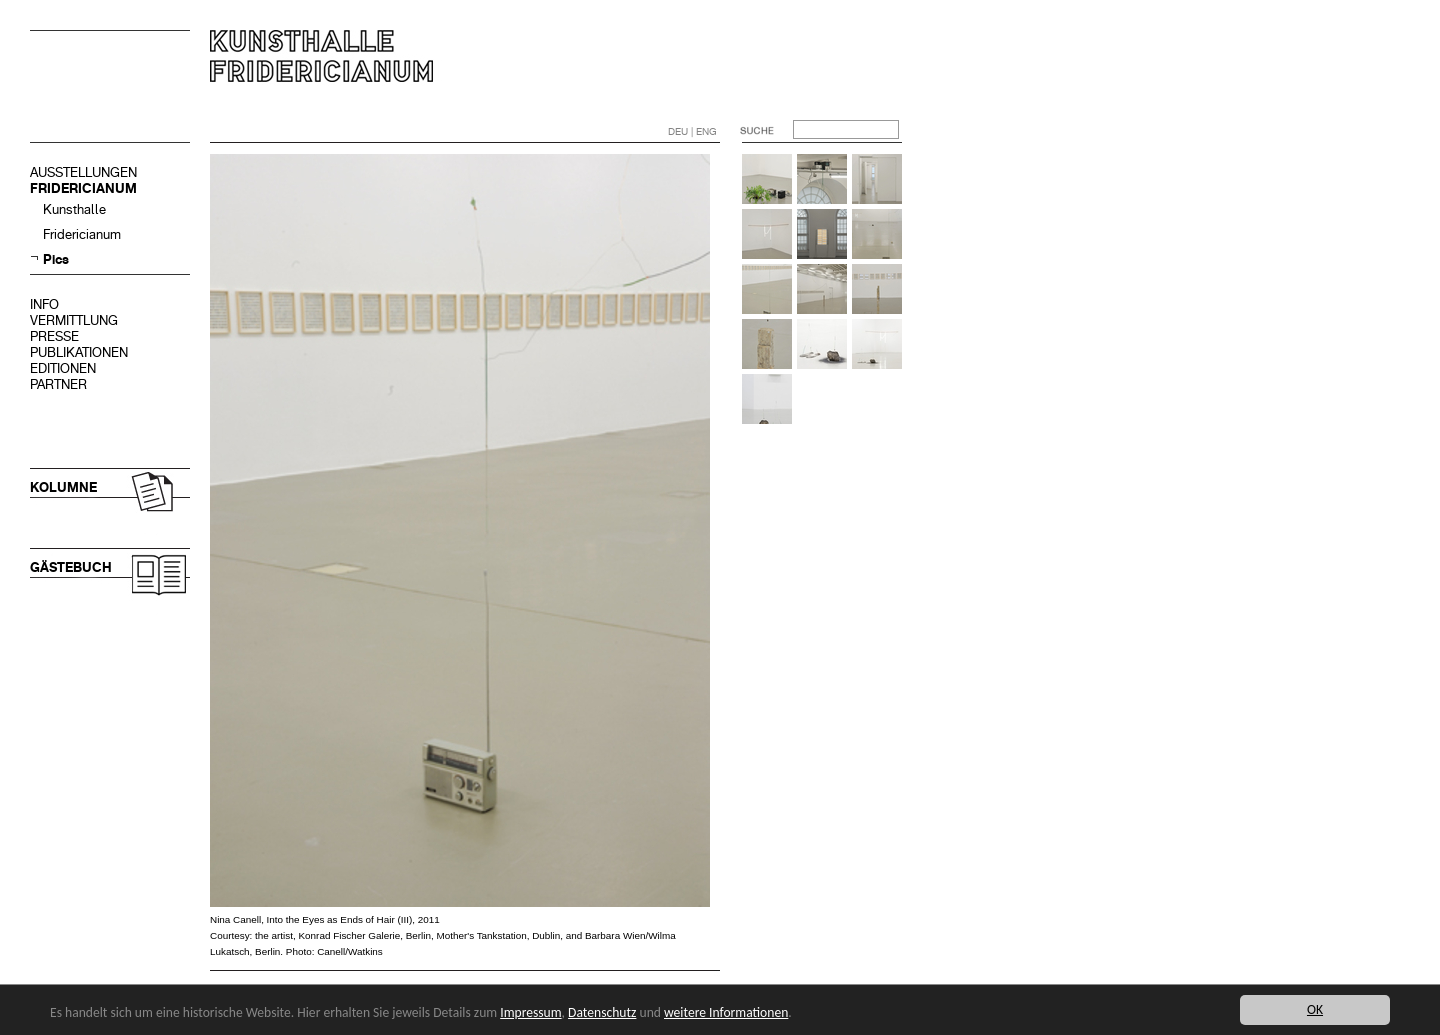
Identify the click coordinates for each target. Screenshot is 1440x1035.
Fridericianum (82, 234)
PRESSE (54, 336)
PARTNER (58, 384)
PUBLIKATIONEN (79, 352)
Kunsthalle (74, 209)
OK (1315, 1009)
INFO (44, 304)
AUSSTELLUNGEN (83, 172)
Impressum (530, 1012)
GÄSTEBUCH (71, 567)
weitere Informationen (726, 1012)
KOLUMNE (63, 487)
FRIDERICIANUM (83, 188)
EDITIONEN (63, 368)
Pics (56, 259)
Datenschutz (602, 1012)
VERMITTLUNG (74, 320)
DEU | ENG (692, 131)
